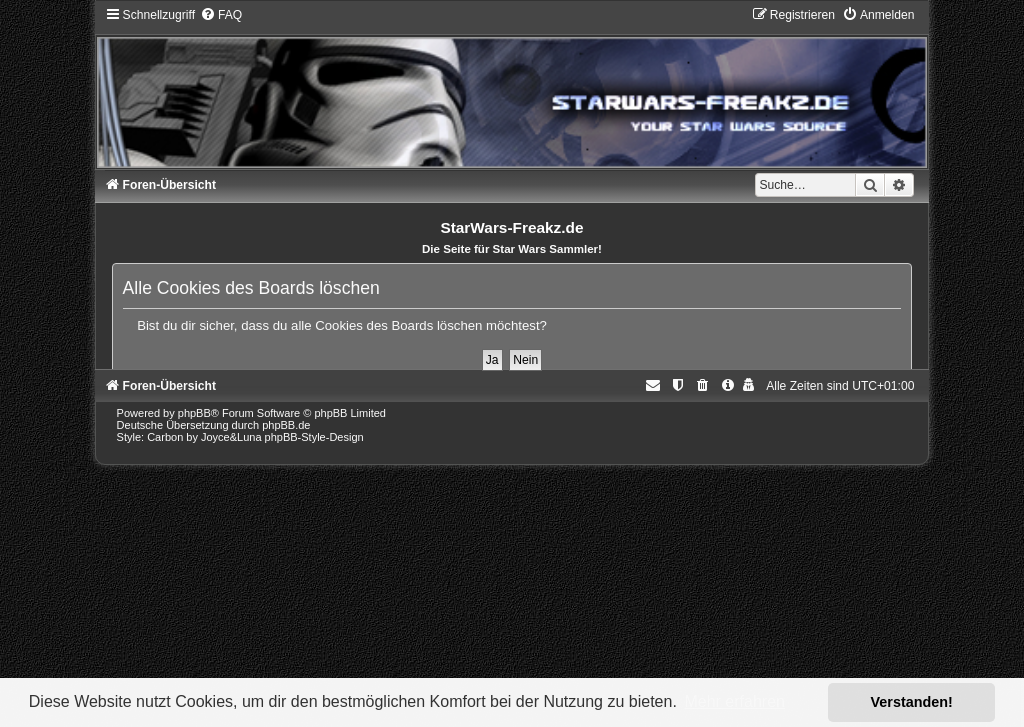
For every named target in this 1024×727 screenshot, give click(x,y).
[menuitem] (221, 15)
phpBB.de (286, 425)
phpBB (194, 413)
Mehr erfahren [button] (734, 701)
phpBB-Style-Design (314, 437)
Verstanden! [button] (912, 702)
